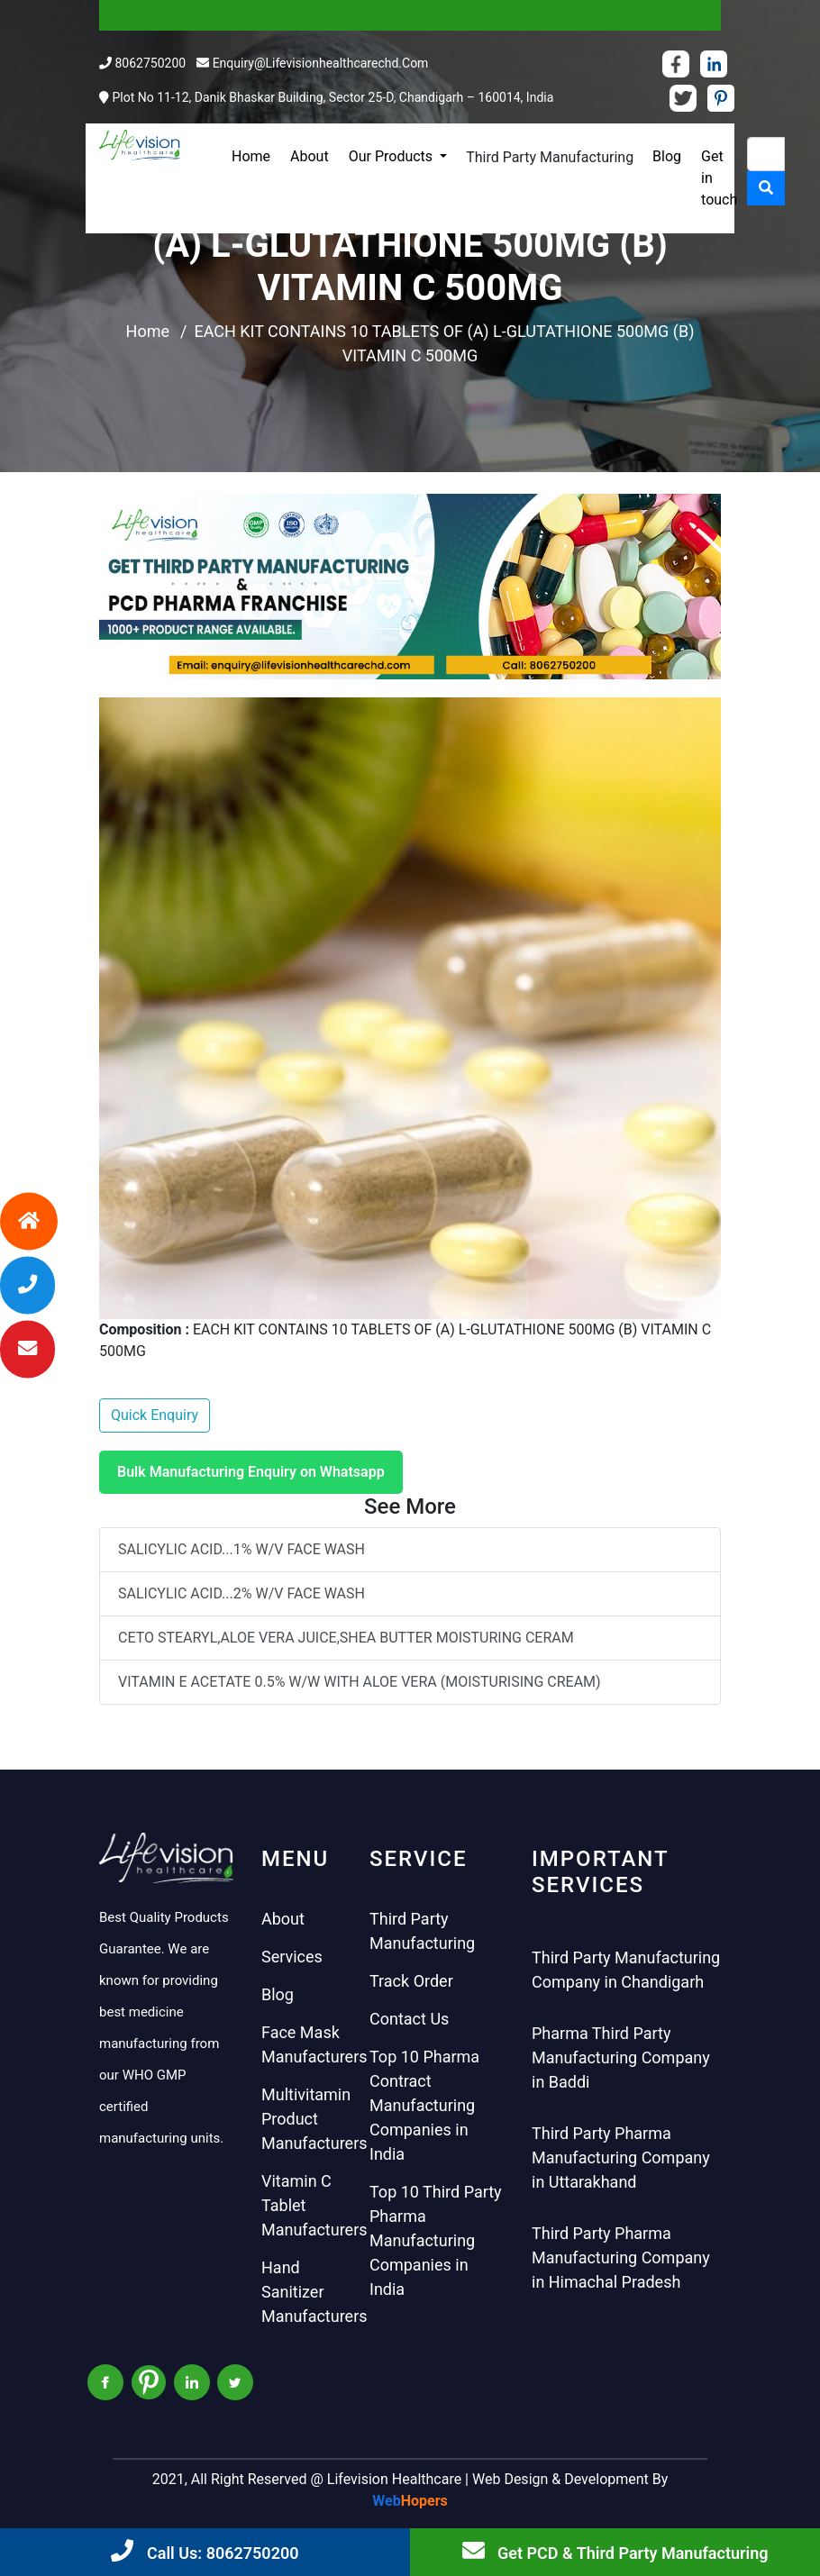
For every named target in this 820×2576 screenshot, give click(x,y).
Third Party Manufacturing (549, 157)
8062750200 (150, 63)
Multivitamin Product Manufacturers (314, 2119)
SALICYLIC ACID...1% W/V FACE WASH (241, 1549)
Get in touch (719, 178)
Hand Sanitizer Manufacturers (314, 2292)
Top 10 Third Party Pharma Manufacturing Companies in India (435, 2240)
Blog (666, 156)
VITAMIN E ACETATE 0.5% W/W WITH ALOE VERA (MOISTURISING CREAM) (359, 1681)
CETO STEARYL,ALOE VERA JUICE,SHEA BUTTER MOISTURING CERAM (346, 1637)
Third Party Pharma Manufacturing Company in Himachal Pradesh (621, 2257)
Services (292, 1956)
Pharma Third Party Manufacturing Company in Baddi (621, 2057)
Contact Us (409, 2018)
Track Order (411, 1980)
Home (251, 156)
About (309, 156)
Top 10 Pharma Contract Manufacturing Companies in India (424, 2105)
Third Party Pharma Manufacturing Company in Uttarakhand (621, 2157)
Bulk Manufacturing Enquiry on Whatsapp (251, 1471)
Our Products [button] (392, 156)
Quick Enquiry (154, 1415)
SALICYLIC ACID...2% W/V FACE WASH (241, 1593)
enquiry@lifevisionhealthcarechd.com (321, 63)
